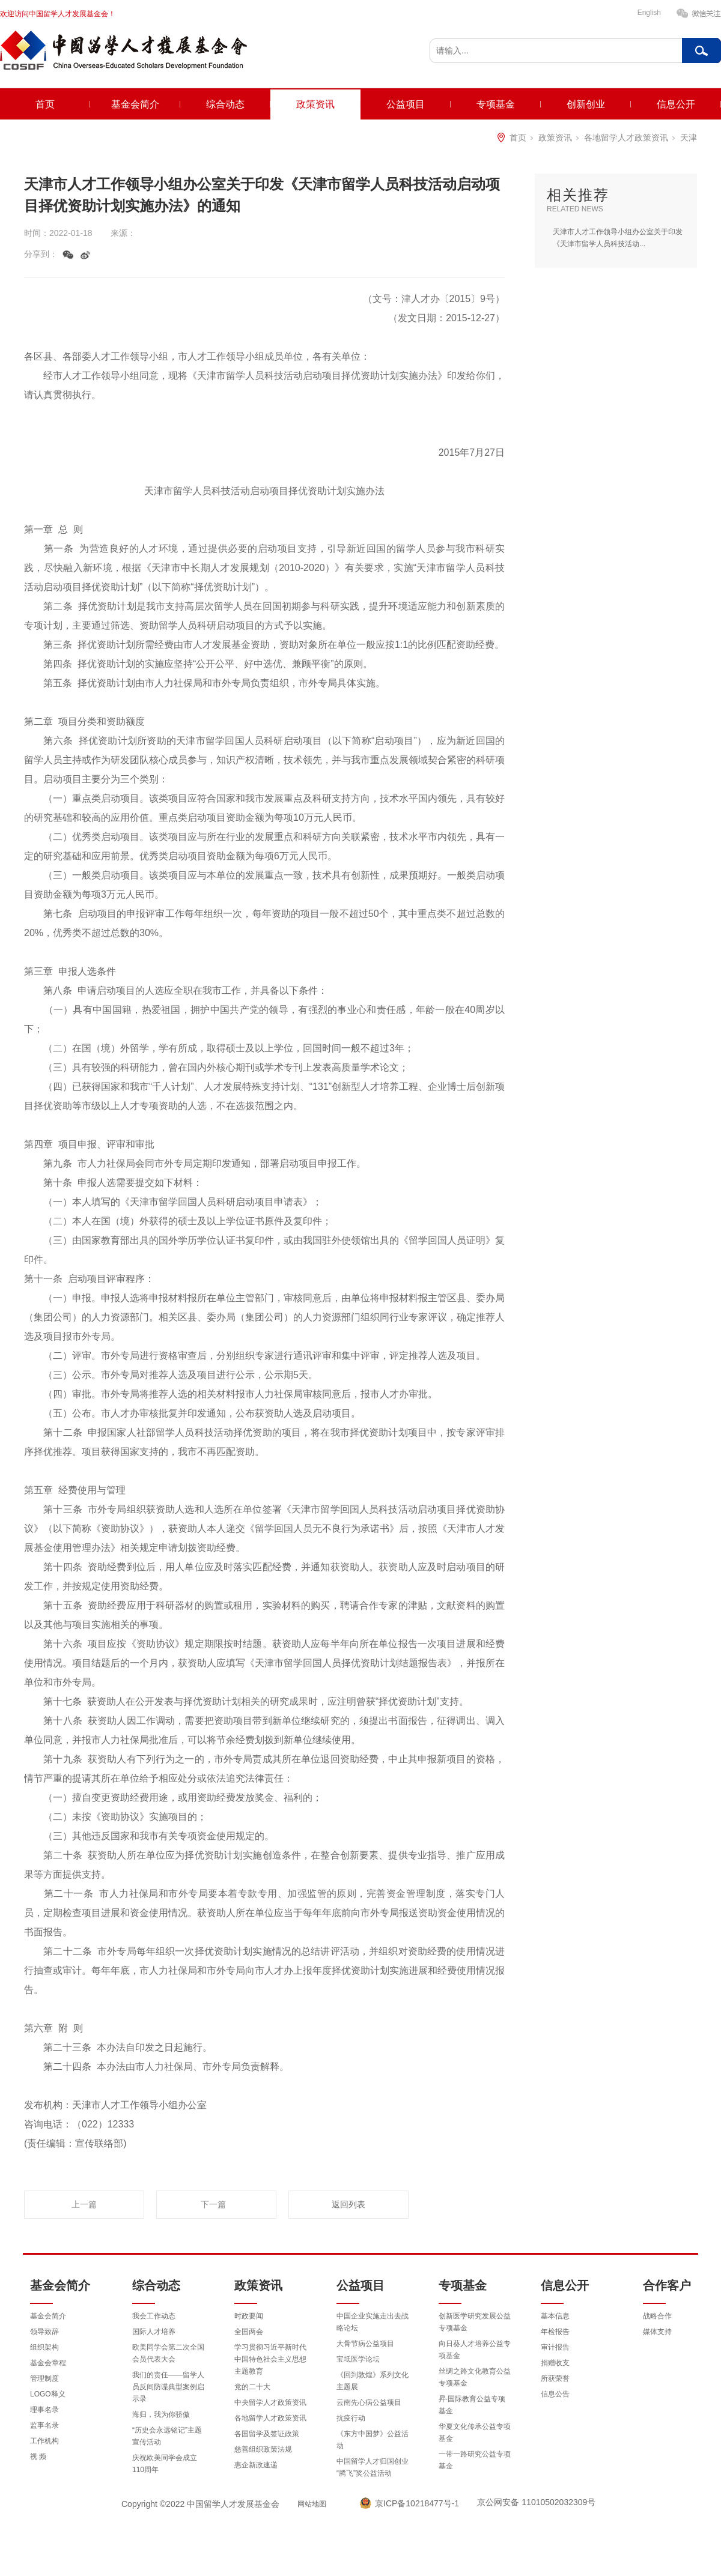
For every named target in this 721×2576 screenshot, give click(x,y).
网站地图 (311, 2504)
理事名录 (44, 2409)
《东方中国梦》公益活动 (372, 2439)
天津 (688, 137)
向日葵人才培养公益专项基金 (475, 2349)
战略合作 (657, 2316)
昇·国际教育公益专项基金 (472, 2405)
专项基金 (495, 104)
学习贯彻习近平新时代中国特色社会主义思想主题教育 (270, 2359)
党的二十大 (252, 2387)
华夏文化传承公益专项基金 (475, 2432)
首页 (45, 104)
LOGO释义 (47, 2394)
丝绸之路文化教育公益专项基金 (475, 2377)
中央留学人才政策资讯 (270, 2402)
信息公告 (555, 2394)
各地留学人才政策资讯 (626, 137)
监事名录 (44, 2425)
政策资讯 (315, 104)
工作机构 (44, 2441)
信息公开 (676, 104)
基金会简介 (135, 104)
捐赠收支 (555, 2363)
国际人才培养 (153, 2331)
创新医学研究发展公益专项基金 (475, 2322)
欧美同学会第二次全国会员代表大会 (168, 2353)
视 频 (38, 2456)
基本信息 (555, 2316)
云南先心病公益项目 (368, 2402)
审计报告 (555, 2347)
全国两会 (248, 2331)
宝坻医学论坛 (358, 2359)
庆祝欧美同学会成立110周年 (164, 2464)
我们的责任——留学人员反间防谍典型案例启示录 (168, 2387)
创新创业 (586, 104)
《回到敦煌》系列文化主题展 (372, 2381)
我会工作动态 (153, 2316)
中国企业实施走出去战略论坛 (372, 2322)
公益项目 (405, 104)
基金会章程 (48, 2363)
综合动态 (225, 104)
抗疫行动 (350, 2418)
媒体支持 (657, 2331)
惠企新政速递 (256, 2465)
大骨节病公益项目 (365, 2343)
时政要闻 (248, 2316)
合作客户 (667, 2285)
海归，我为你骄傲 (161, 2414)
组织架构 (44, 2347)
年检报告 (555, 2331)
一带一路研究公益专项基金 (475, 2460)
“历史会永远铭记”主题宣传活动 (167, 2436)
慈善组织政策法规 (263, 2449)
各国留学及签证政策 (266, 2433)
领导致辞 (44, 2331)
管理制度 (44, 2378)
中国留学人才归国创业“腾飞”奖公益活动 (372, 2467)
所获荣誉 (555, 2378)
